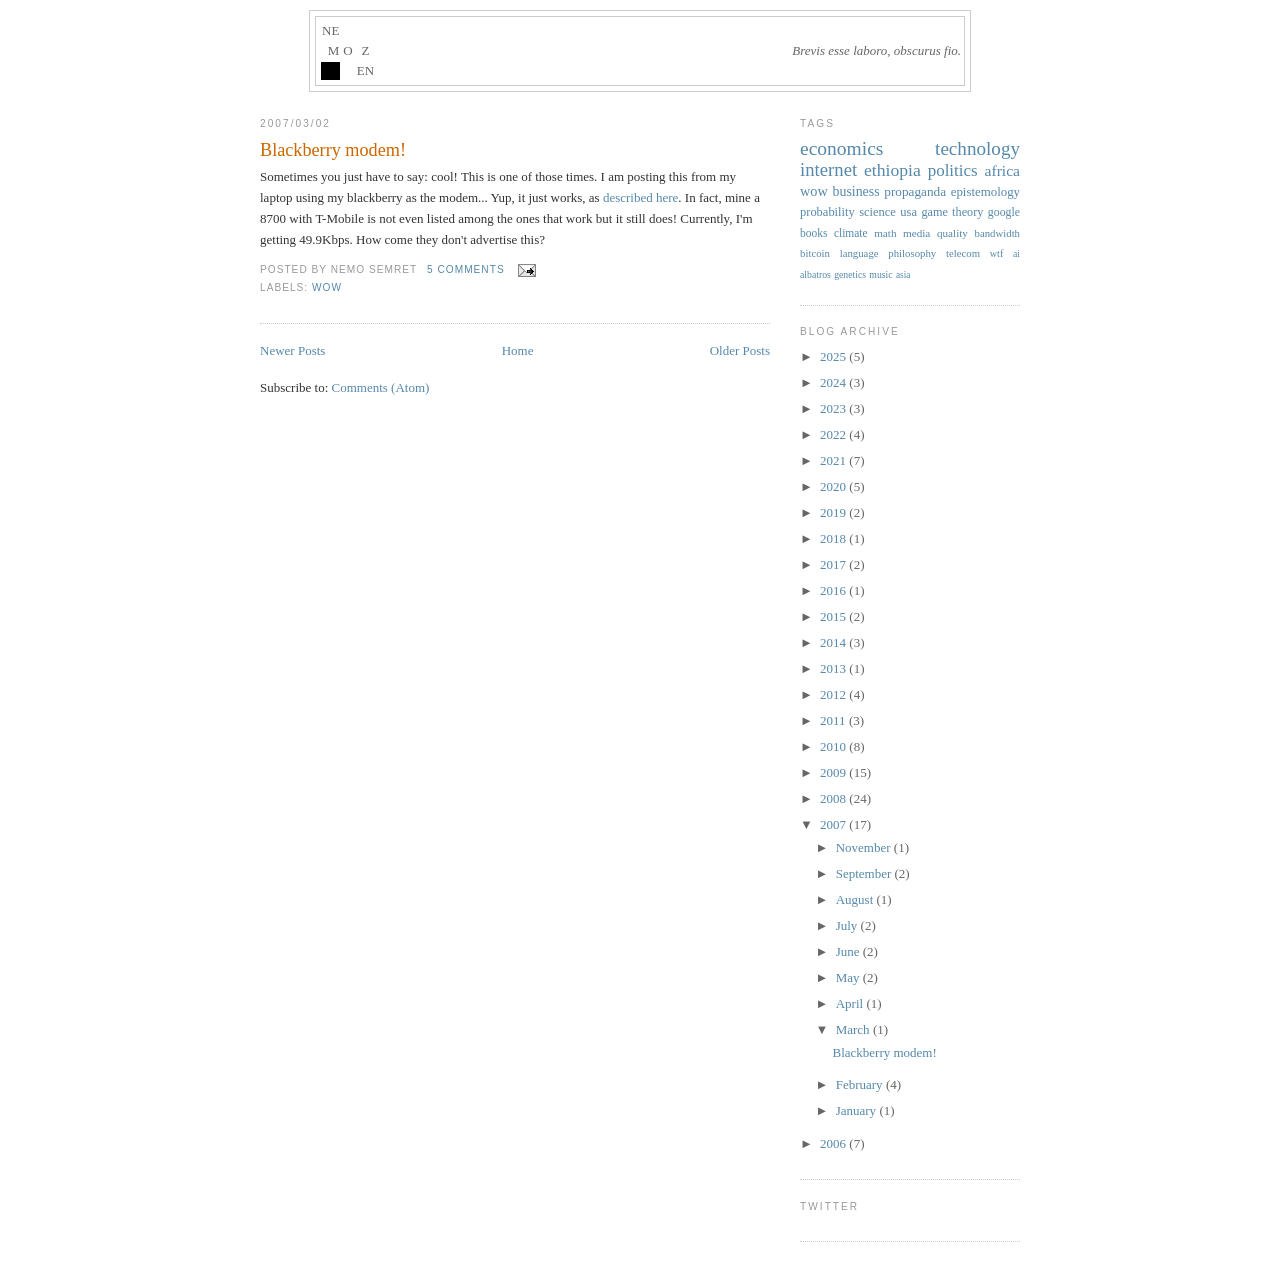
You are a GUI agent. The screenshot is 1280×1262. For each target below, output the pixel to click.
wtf (997, 253)
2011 (834, 720)
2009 (834, 772)
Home (518, 350)
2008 (834, 798)
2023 (834, 408)
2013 (834, 668)
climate (851, 233)
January (858, 1110)
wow (327, 287)
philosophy (912, 253)
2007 (834, 824)
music (880, 274)
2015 (834, 616)
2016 (834, 590)
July (848, 925)
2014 (834, 642)
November (865, 847)
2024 (834, 382)
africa (1002, 170)
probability (827, 212)
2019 (834, 512)
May (849, 977)
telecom (963, 253)
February (861, 1084)
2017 (834, 564)
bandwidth (998, 233)
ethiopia (892, 170)
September (865, 873)
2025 (834, 356)
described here (640, 197)
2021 (834, 460)
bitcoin (815, 253)
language (859, 253)
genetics (850, 274)
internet (828, 169)
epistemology (985, 192)
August (856, 899)
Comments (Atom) (381, 387)
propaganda (915, 191)
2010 (834, 746)
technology (977, 148)
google (1004, 212)
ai (1016, 253)
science (877, 212)
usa (908, 212)
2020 (834, 486)
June (849, 951)
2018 (834, 538)
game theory (952, 212)
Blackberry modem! (333, 150)
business (855, 191)
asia (903, 275)
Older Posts (740, 350)
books (813, 233)
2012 (834, 694)
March (854, 1029)
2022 (834, 434)
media (916, 233)
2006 (834, 1143)
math (885, 233)
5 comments (466, 269)
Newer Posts (292, 350)
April (851, 1003)
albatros (815, 274)
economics (841, 148)
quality (952, 233)
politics (953, 170)
